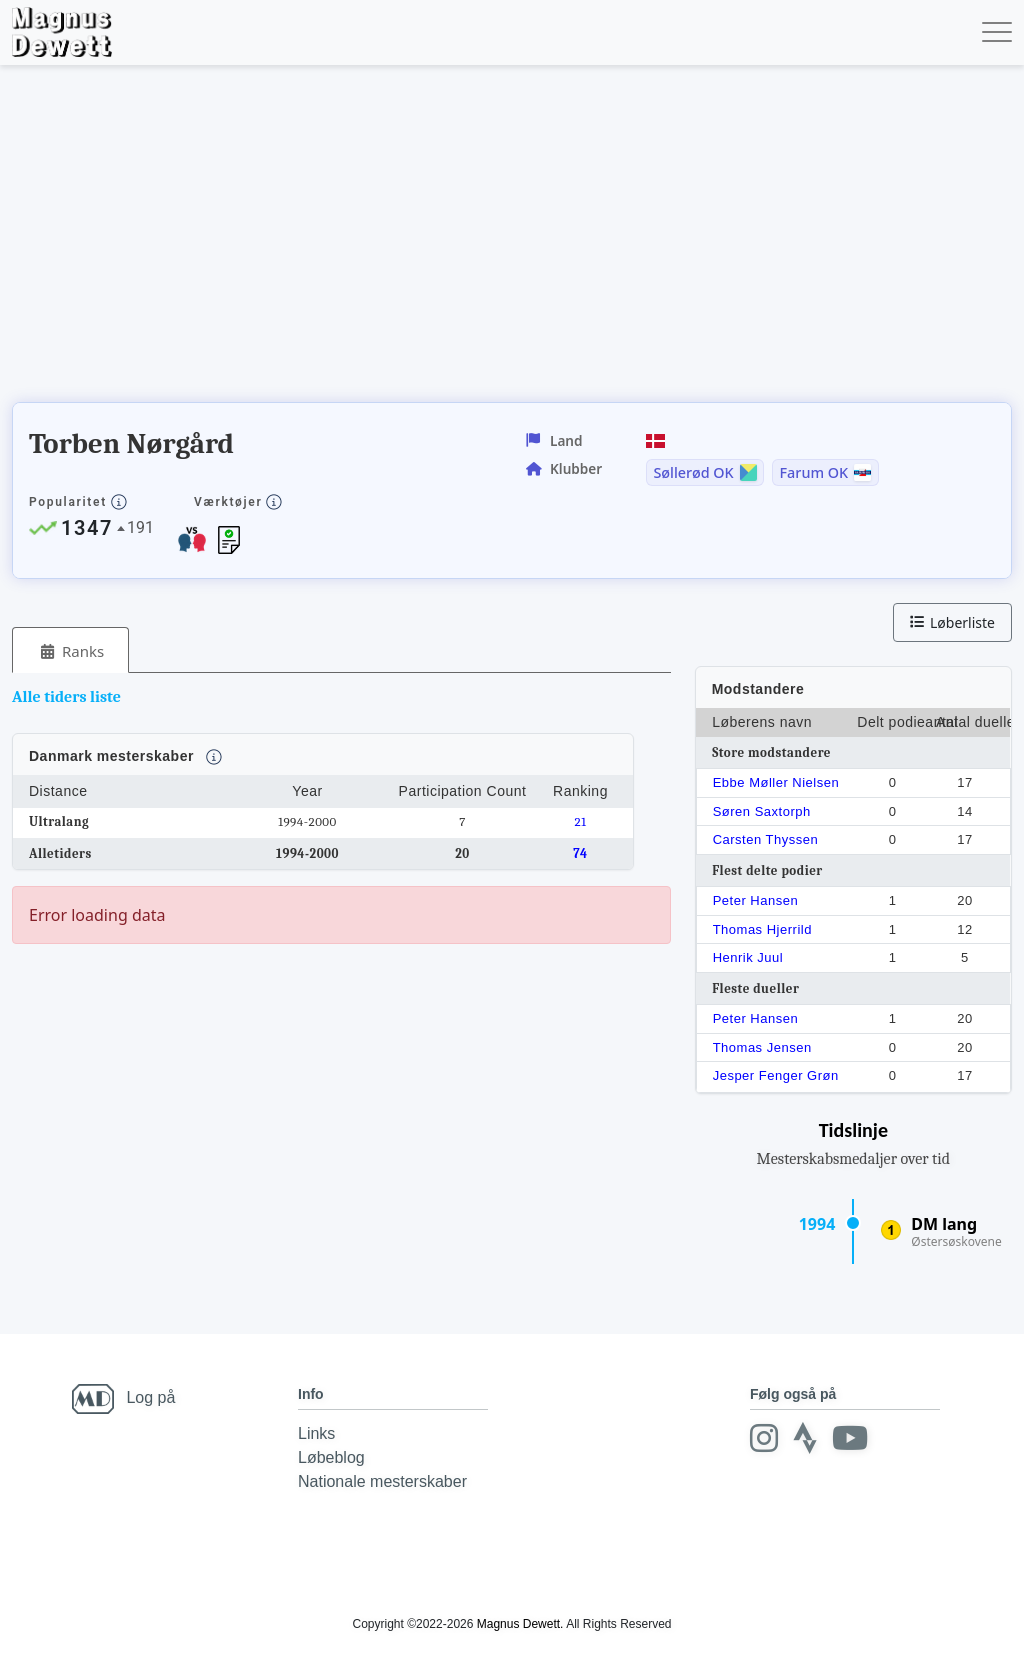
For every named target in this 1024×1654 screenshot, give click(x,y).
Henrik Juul (748, 957)
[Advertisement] (376, 240)
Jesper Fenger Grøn (776, 1075)
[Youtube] (850, 1438)
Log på (150, 1397)
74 (580, 853)
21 (581, 821)
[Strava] (805, 1438)
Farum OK (814, 473)
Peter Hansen (756, 900)
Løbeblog (331, 1457)
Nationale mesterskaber (382, 1481)
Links (316, 1433)
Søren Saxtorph (762, 811)
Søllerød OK (693, 473)
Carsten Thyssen (766, 839)
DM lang (944, 1224)
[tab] (70, 650)
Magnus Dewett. (520, 1624)
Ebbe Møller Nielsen (776, 782)
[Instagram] (764, 1438)
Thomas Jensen (762, 1047)
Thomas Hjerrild (762, 929)
